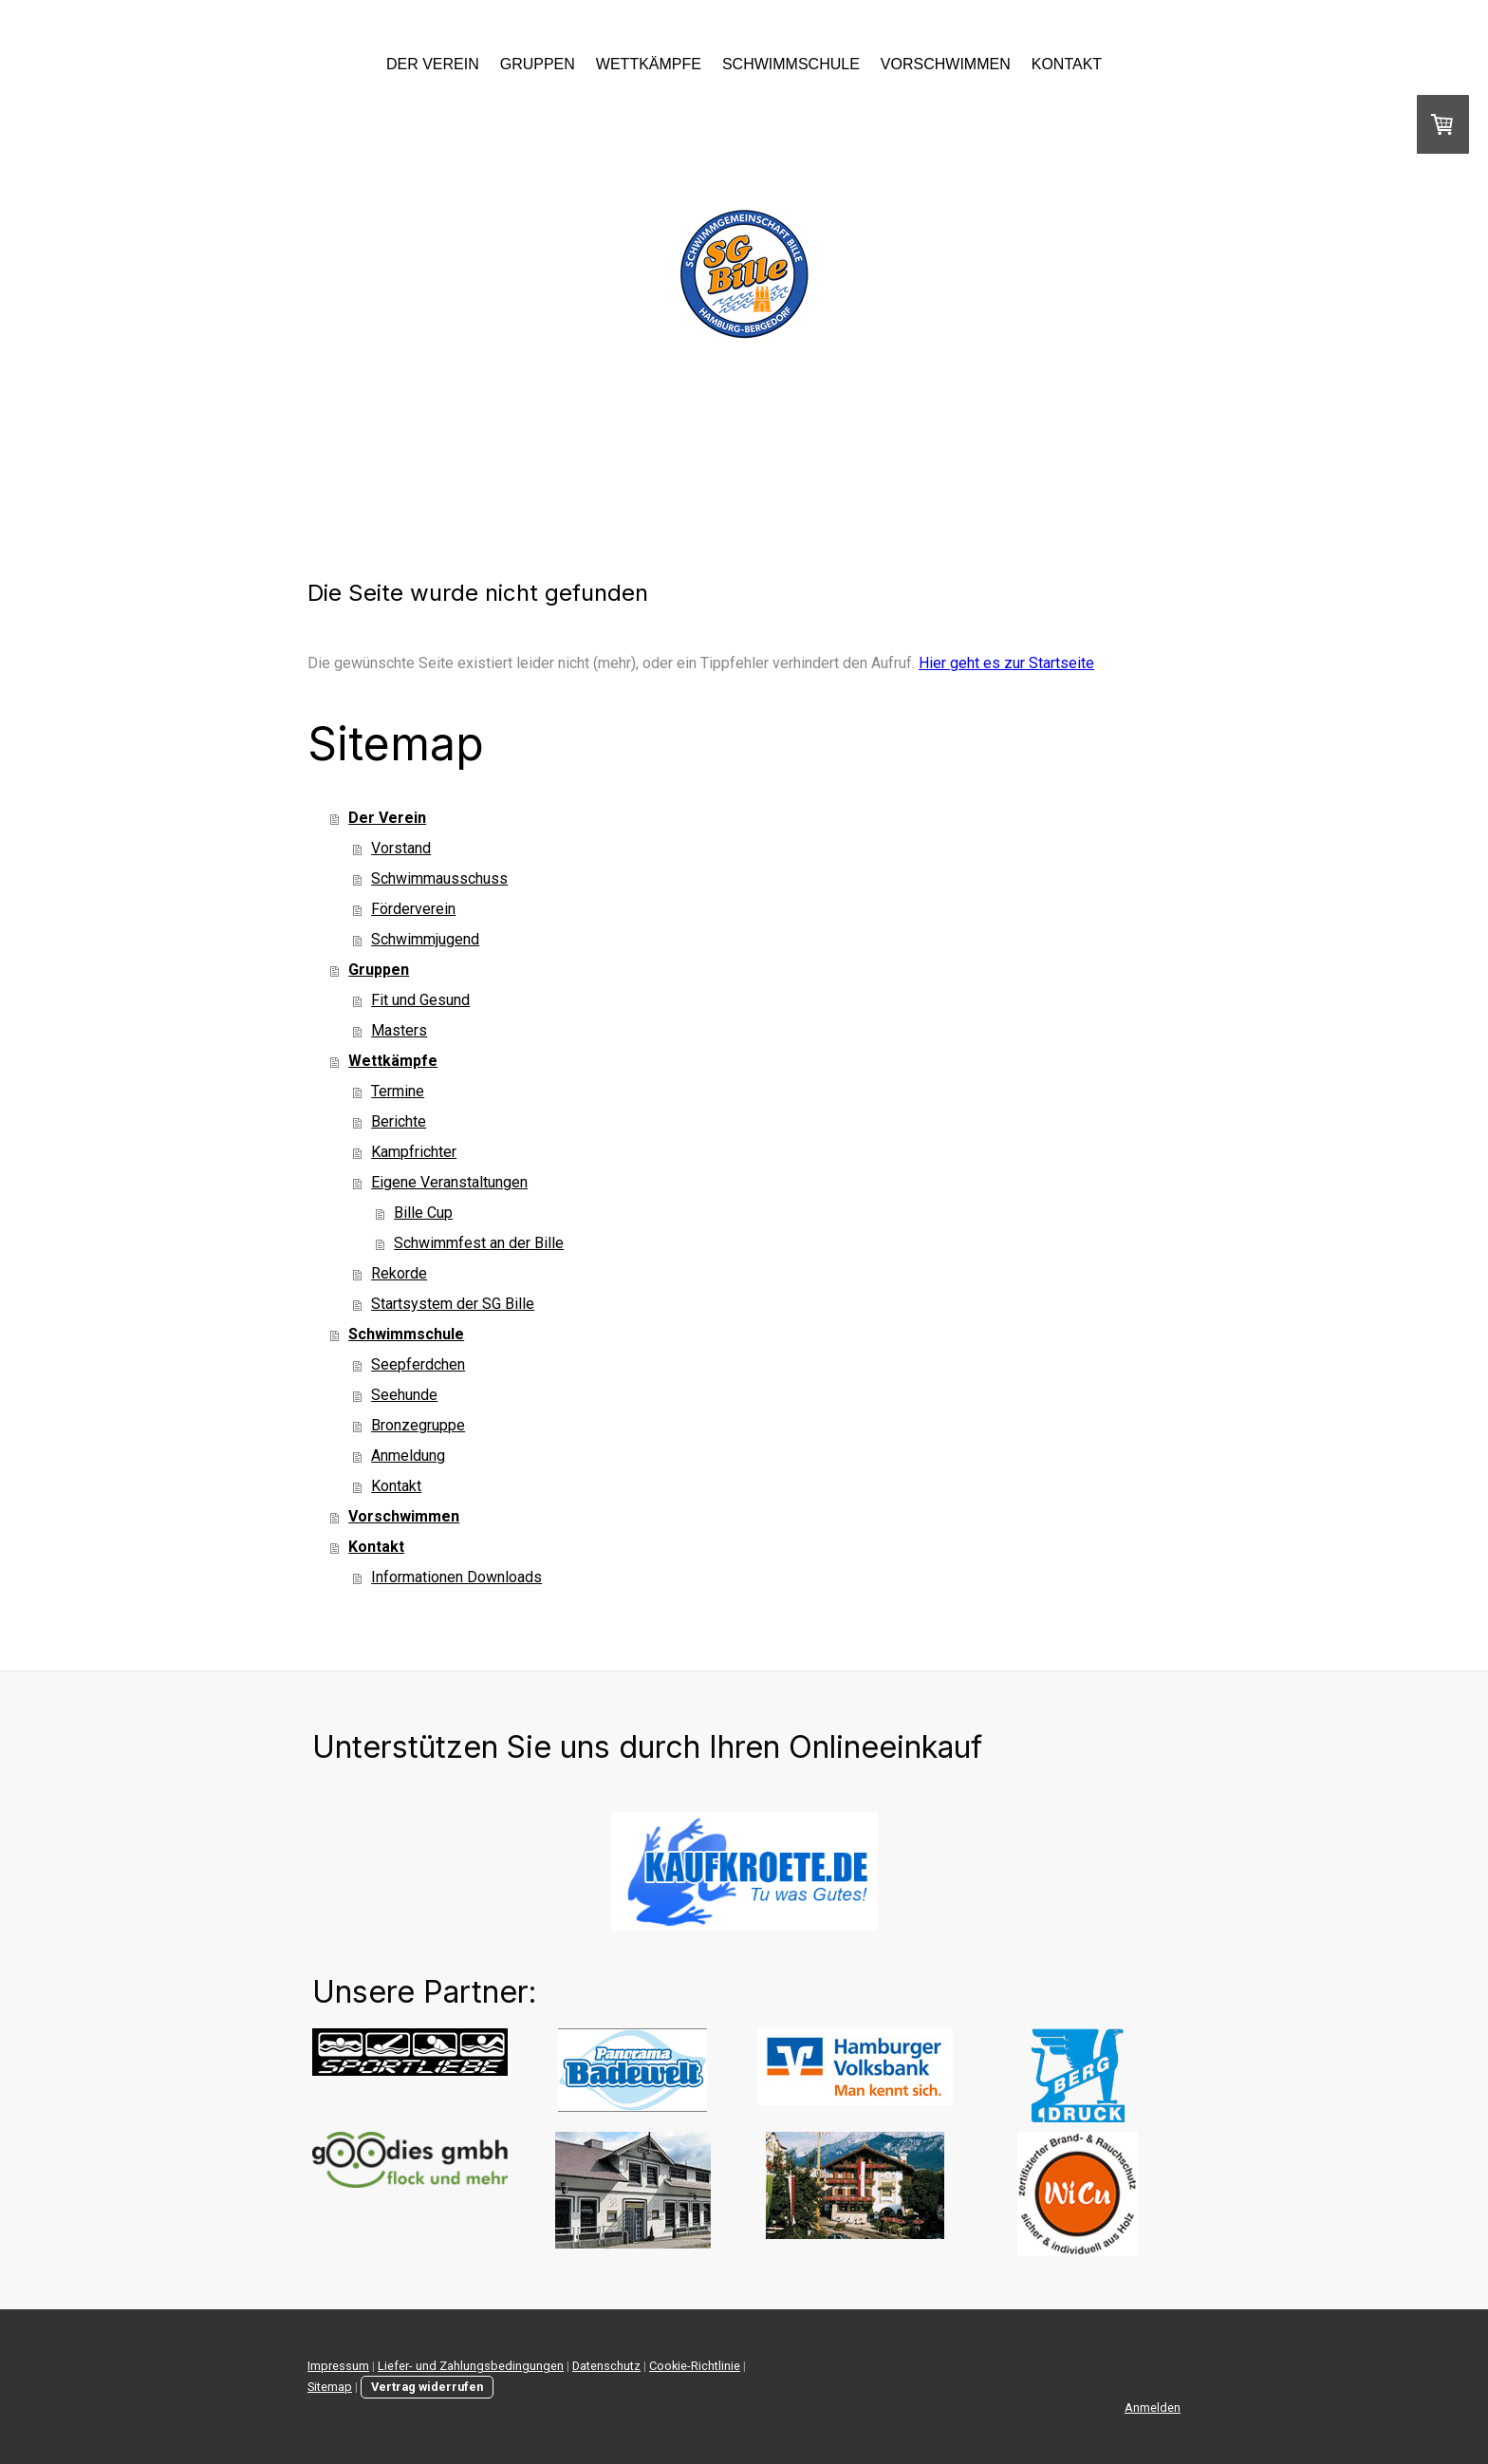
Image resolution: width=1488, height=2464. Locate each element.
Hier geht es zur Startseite (1006, 663)
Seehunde (404, 1395)
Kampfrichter (413, 1152)
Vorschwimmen (946, 64)
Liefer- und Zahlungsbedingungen (471, 2366)
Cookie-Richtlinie (694, 2366)
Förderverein (413, 909)
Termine (397, 1091)
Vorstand (401, 848)
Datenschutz (606, 2366)
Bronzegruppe (418, 1425)
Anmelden (1153, 2407)
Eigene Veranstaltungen (449, 1182)
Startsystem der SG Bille (452, 1304)
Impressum (338, 2366)
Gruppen (537, 64)
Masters (399, 1030)
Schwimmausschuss (439, 878)
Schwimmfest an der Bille (479, 1243)
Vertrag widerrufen (427, 2387)
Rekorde (399, 1273)
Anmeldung (408, 1456)
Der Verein (432, 64)
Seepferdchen (418, 1364)
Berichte (398, 1121)
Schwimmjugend (425, 939)
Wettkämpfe (648, 64)
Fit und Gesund (420, 1000)
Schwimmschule (791, 64)
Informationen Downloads (456, 1577)
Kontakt (1067, 64)
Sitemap (329, 2387)
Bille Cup (423, 1213)
